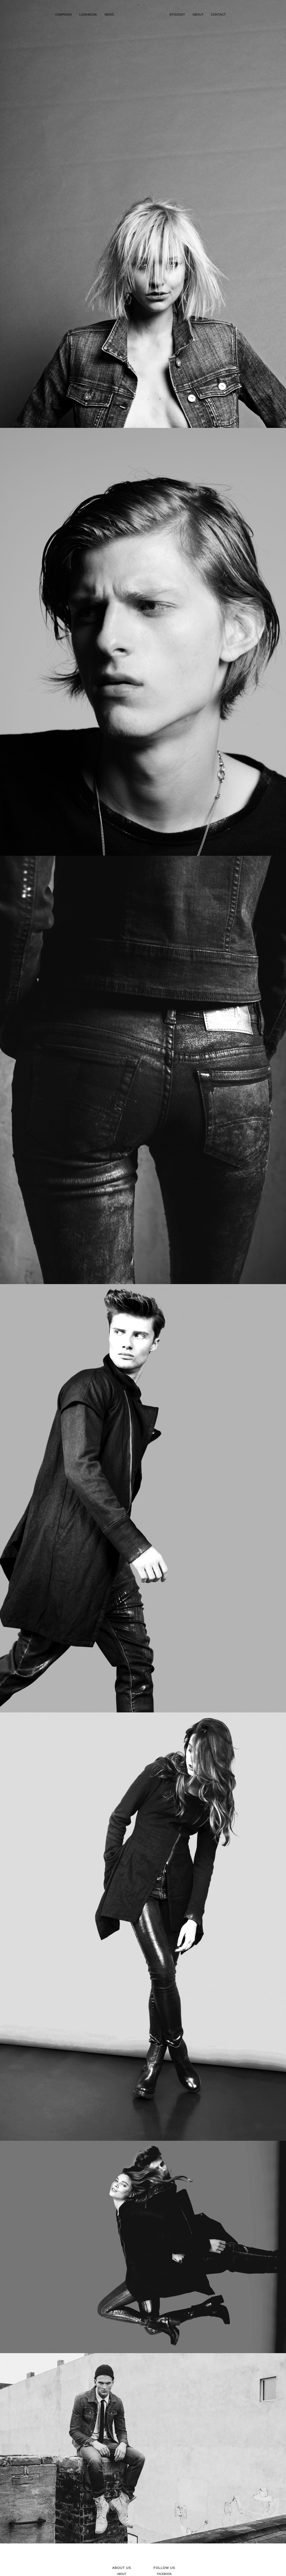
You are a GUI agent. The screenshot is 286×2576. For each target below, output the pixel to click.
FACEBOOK (164, 2574)
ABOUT (198, 14)
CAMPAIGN (63, 14)
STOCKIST (177, 14)
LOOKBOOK (88, 14)
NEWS (109, 14)
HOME (142, 15)
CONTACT (218, 14)
